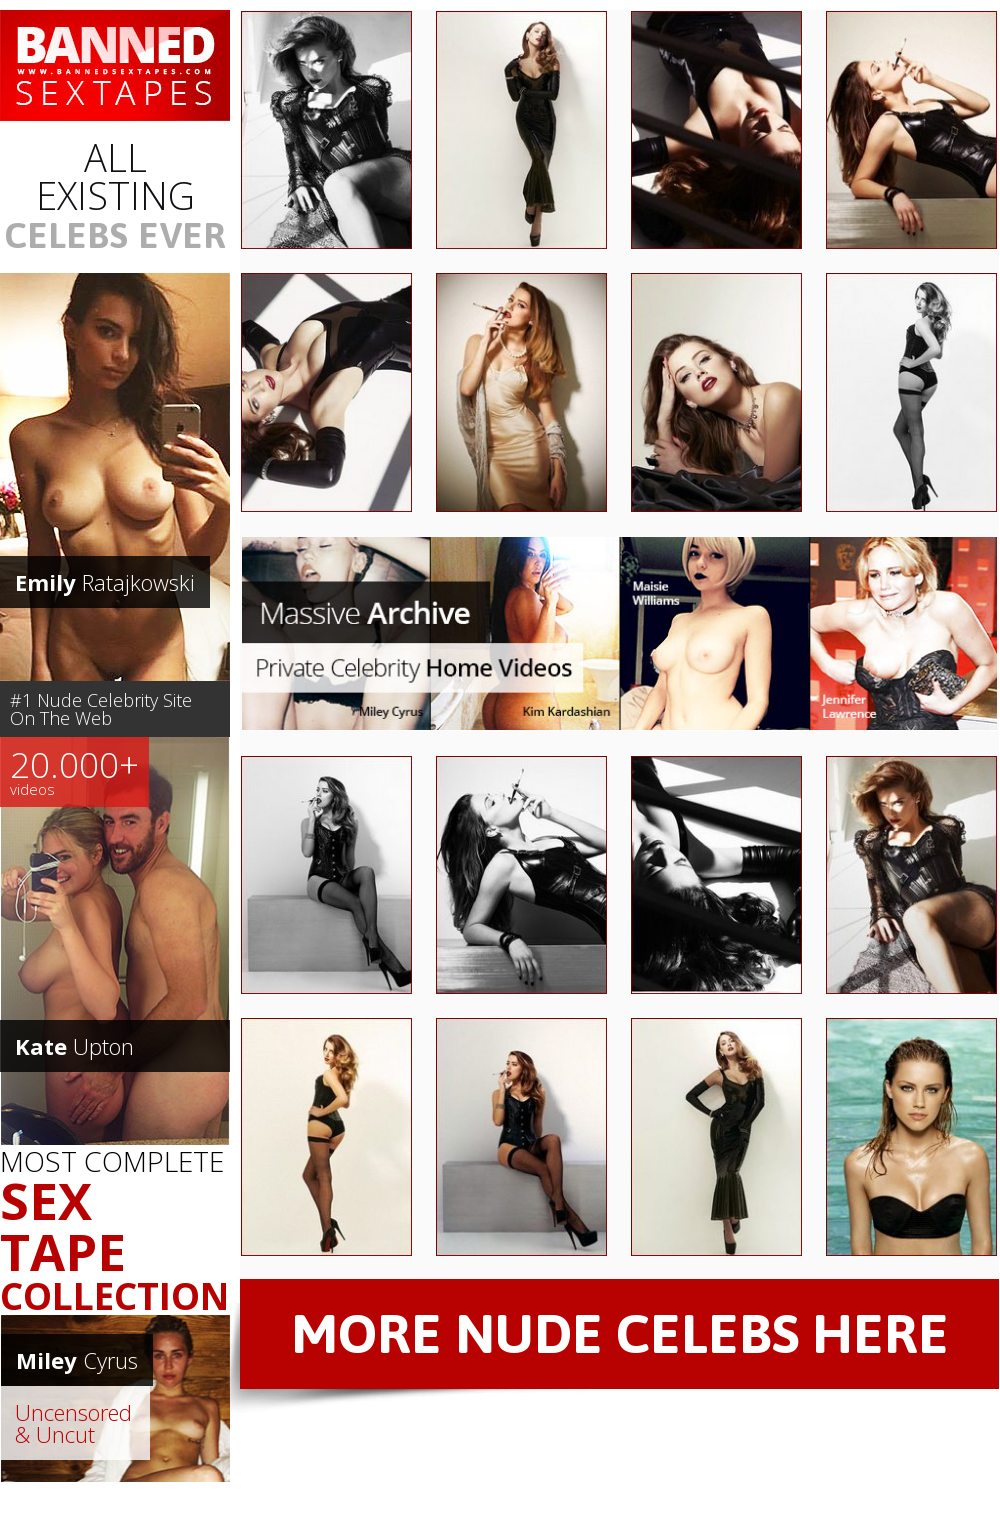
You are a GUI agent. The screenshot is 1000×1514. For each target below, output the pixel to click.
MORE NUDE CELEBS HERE (620, 1333)
